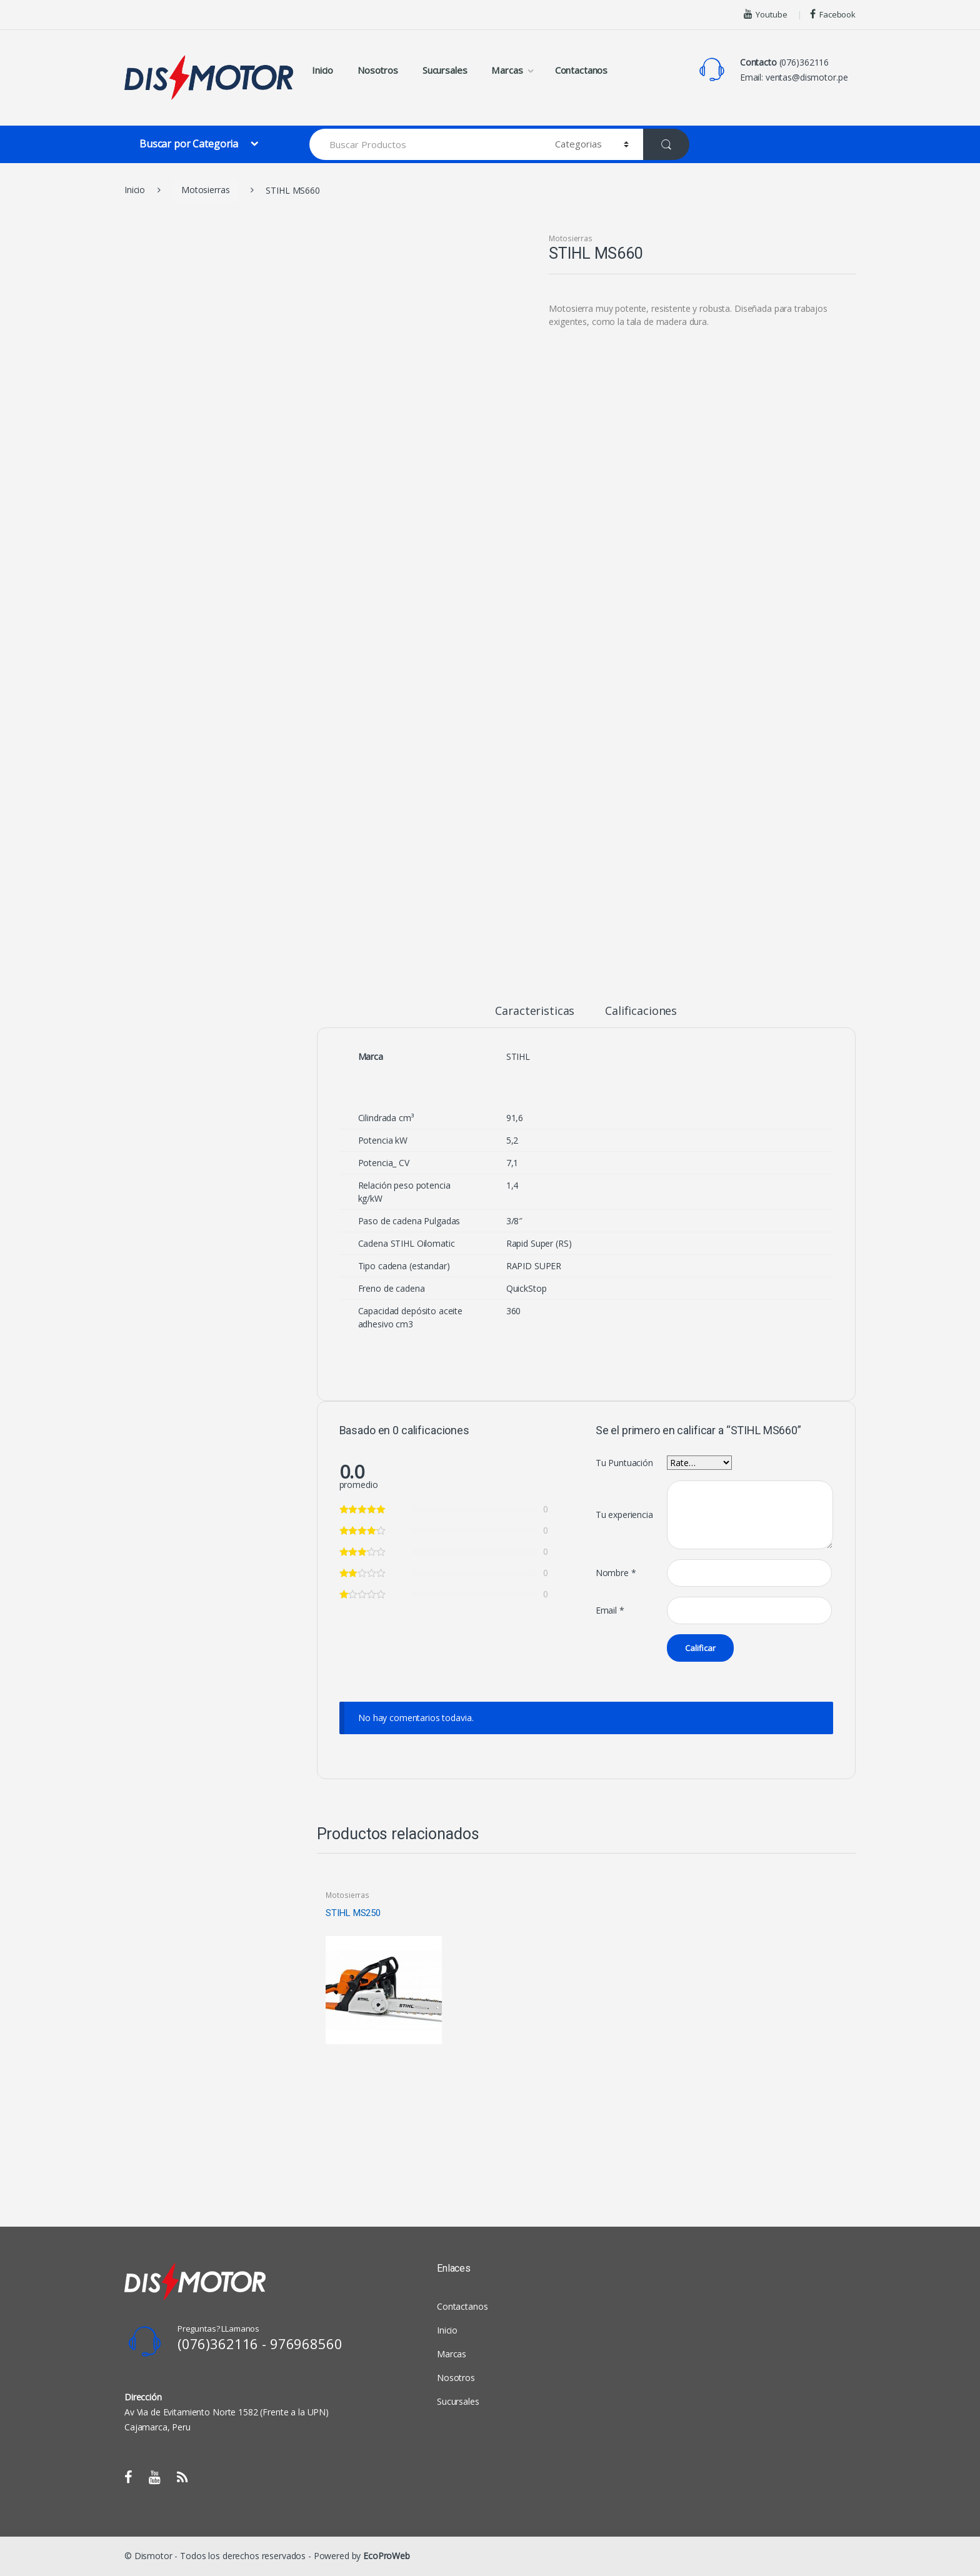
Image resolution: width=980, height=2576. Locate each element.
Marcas (506, 70)
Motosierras (205, 190)
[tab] (534, 1016)
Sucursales (445, 70)
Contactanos (581, 70)
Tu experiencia (624, 1514)
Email (610, 1610)
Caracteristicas (534, 1011)
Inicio (322, 70)
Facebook (833, 14)
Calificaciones (641, 1011)
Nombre (616, 1573)
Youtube (766, 14)
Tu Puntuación (624, 1463)
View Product (430, 2057)
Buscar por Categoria (190, 144)
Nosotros (378, 70)
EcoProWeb (386, 2556)
